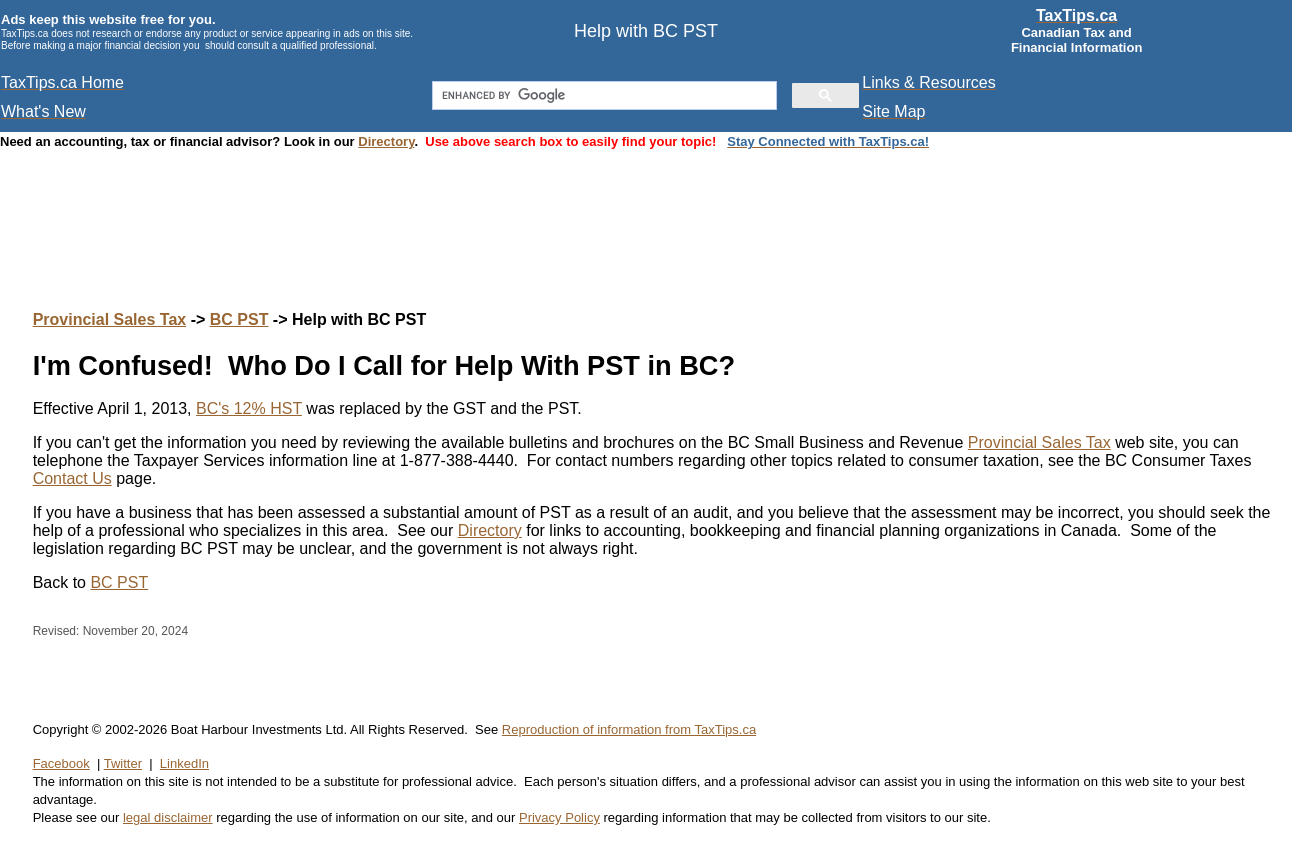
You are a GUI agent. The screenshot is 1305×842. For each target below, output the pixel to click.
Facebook (61, 763)
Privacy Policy (559, 817)
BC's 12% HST (249, 408)
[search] (603, 96)
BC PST (239, 319)
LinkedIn (184, 763)
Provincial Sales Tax (110, 319)
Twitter (123, 763)
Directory (386, 141)
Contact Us (72, 478)
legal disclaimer (168, 817)
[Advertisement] (653, 210)
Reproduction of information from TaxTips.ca (629, 729)
